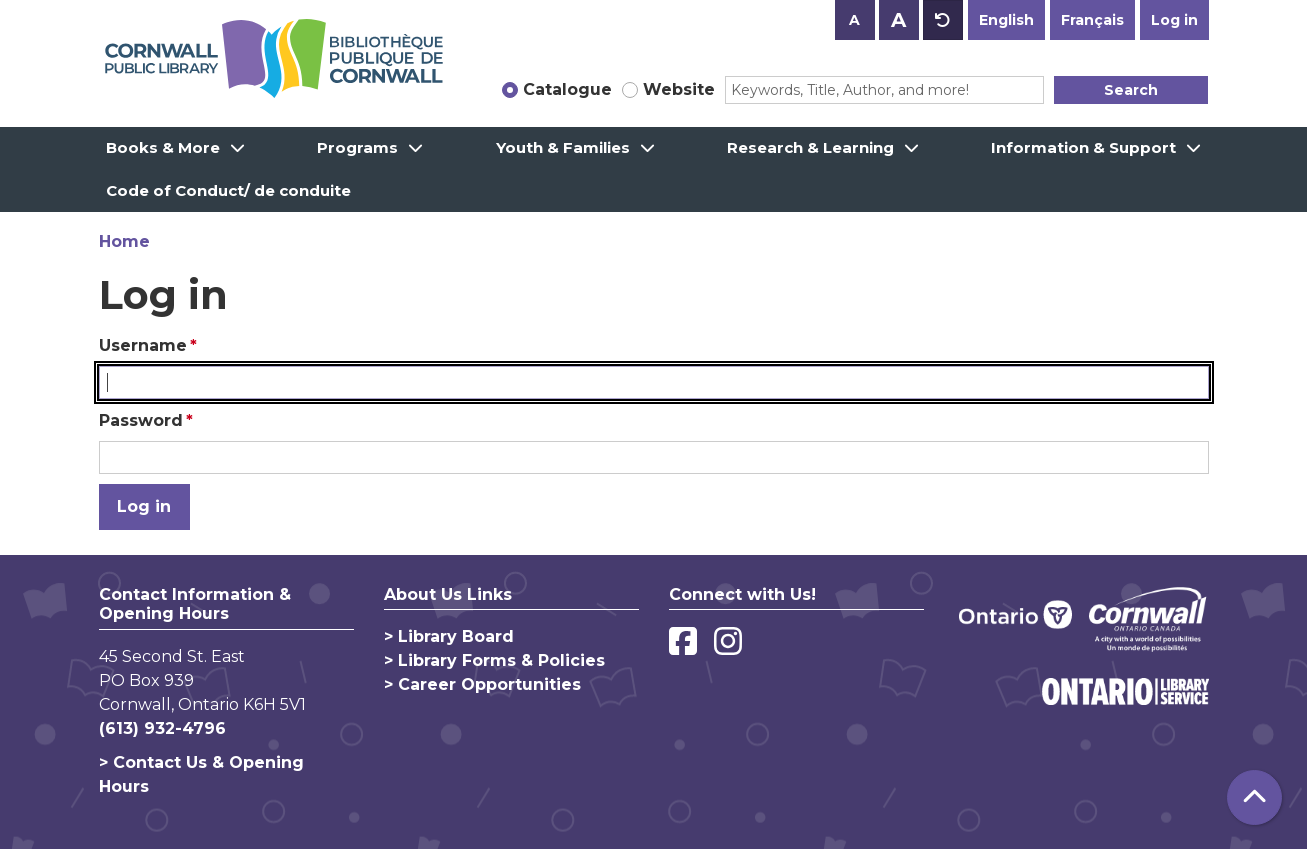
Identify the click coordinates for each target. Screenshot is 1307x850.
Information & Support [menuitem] (1083, 147)
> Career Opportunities (482, 684)
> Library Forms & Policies (494, 660)
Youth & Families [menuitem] (563, 147)
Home (124, 241)
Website (679, 89)
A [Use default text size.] (943, 20)
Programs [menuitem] (357, 147)
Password (141, 420)
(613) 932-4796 (162, 728)
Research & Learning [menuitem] (810, 147)
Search (1131, 90)
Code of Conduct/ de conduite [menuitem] (228, 190)
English (1006, 20)
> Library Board (449, 636)
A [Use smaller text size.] (854, 20)
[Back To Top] (1254, 797)
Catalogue (567, 89)
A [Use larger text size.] (898, 20)
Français (1092, 20)
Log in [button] (1174, 20)
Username (143, 345)
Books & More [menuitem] (163, 147)
